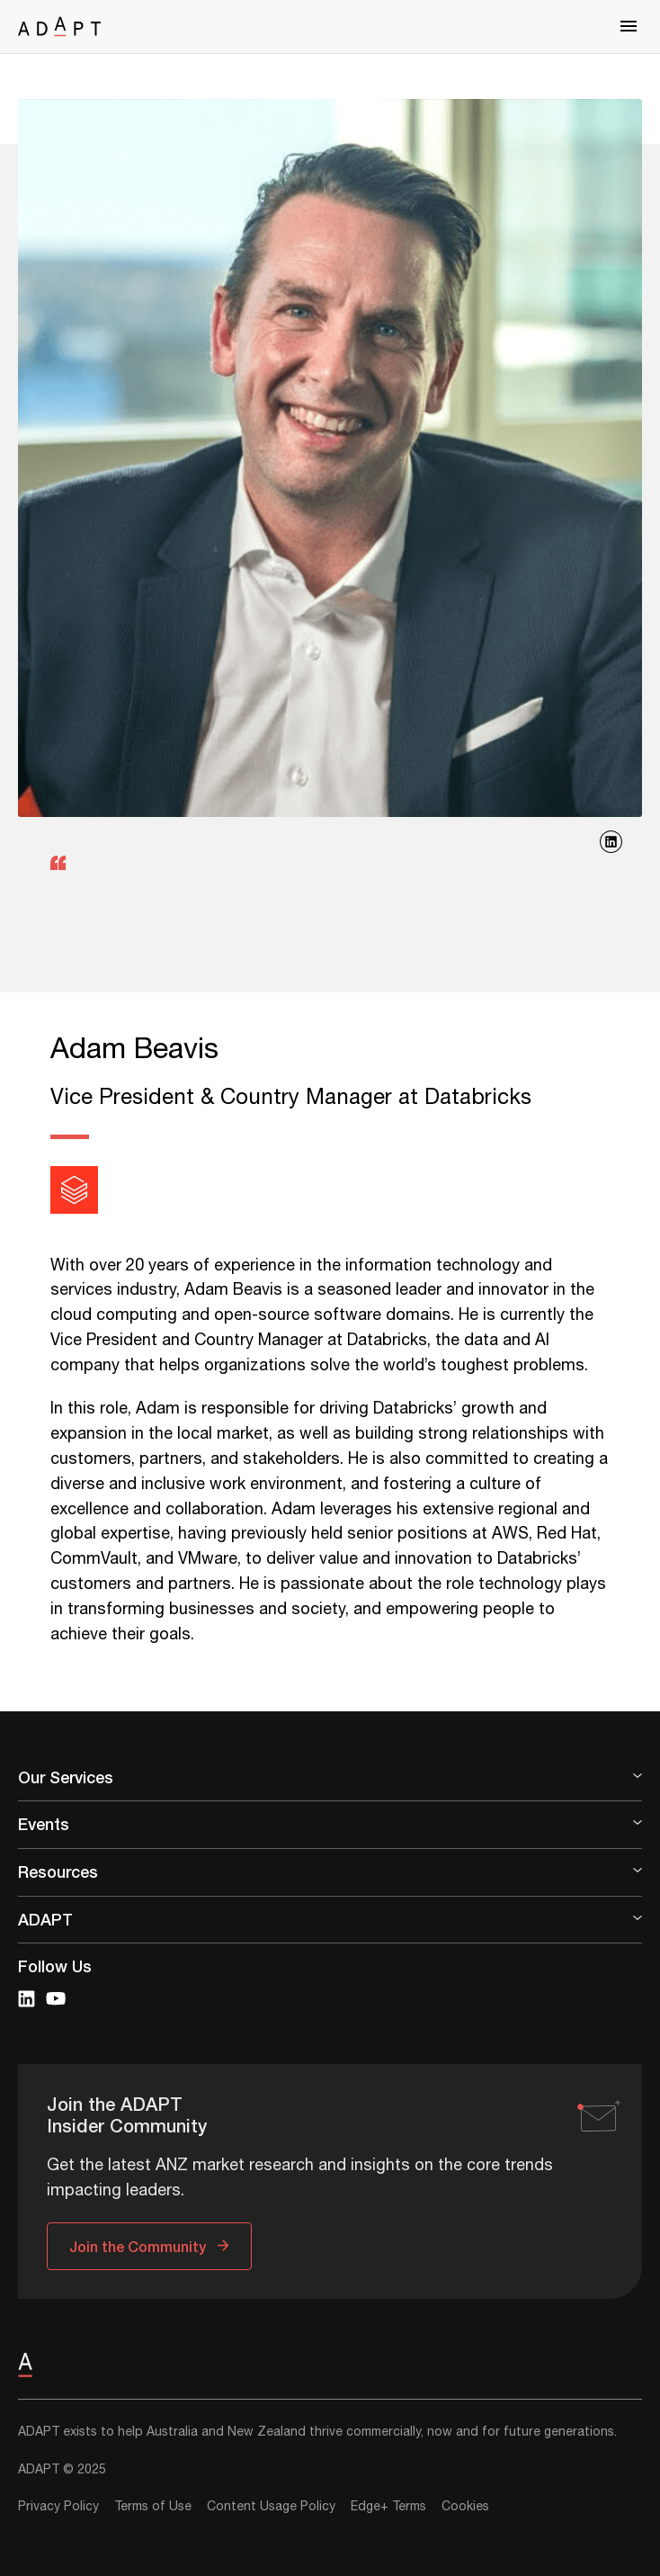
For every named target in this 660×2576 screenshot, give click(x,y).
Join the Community (137, 2246)
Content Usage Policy (271, 2507)
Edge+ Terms (388, 2507)
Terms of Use (153, 2507)
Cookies (465, 2507)
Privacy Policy (58, 2507)
